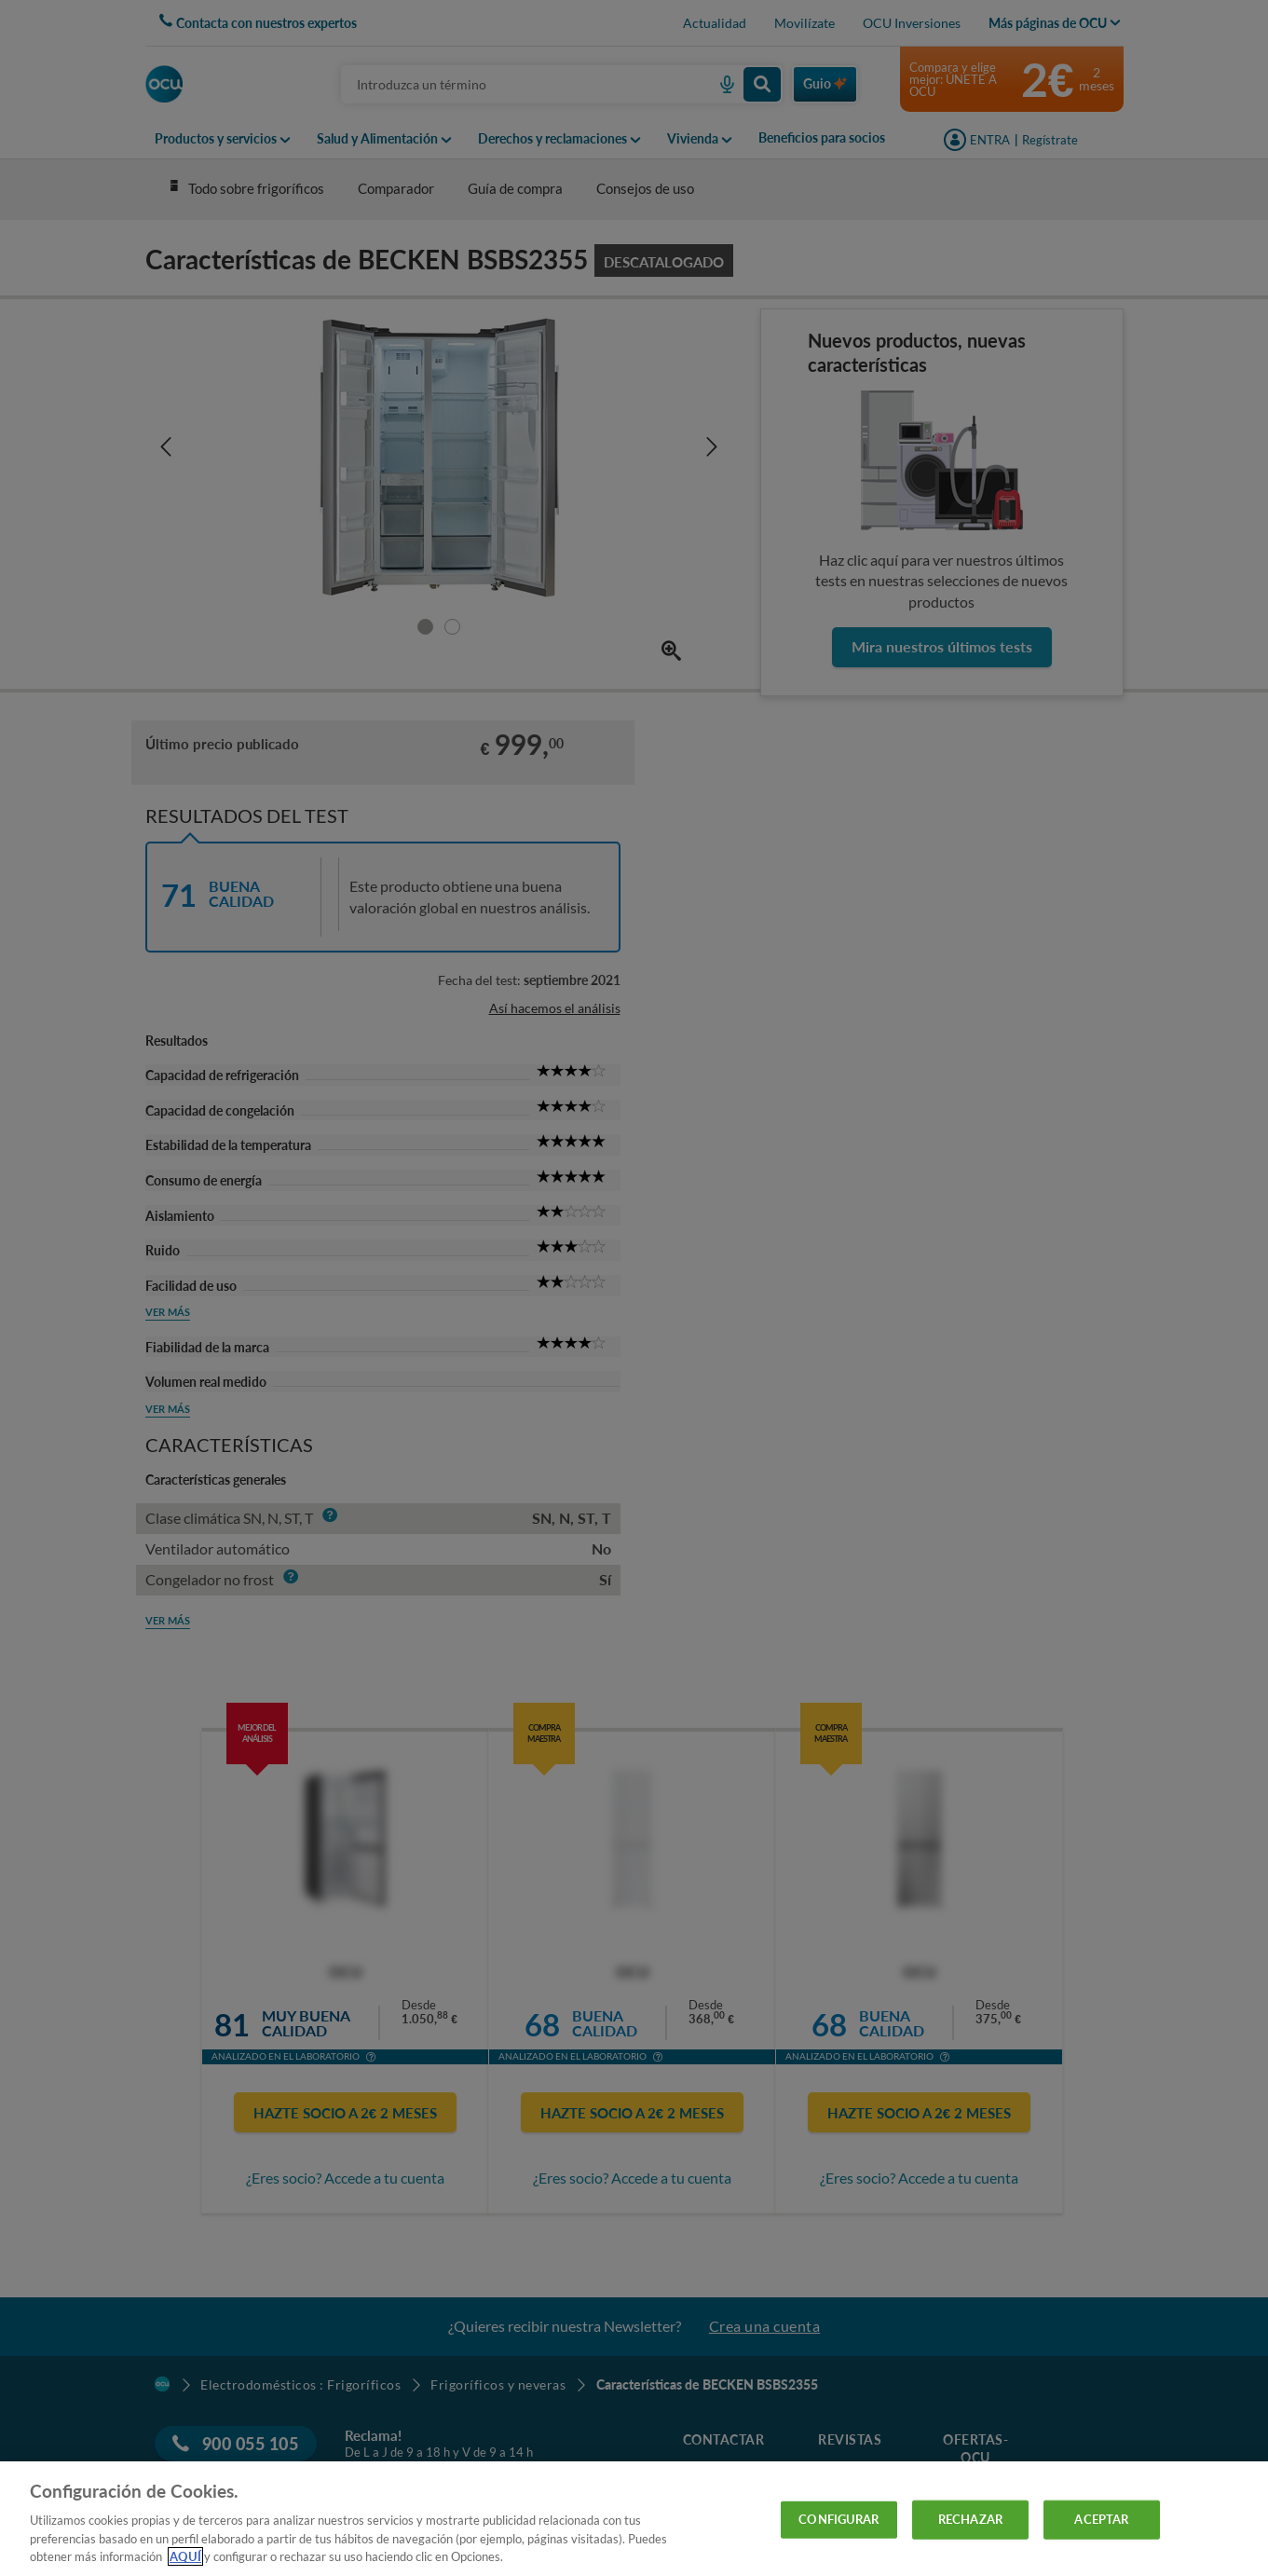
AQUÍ (185, 2556)
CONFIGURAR (838, 2519)
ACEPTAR (1101, 2519)
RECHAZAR (970, 2519)
